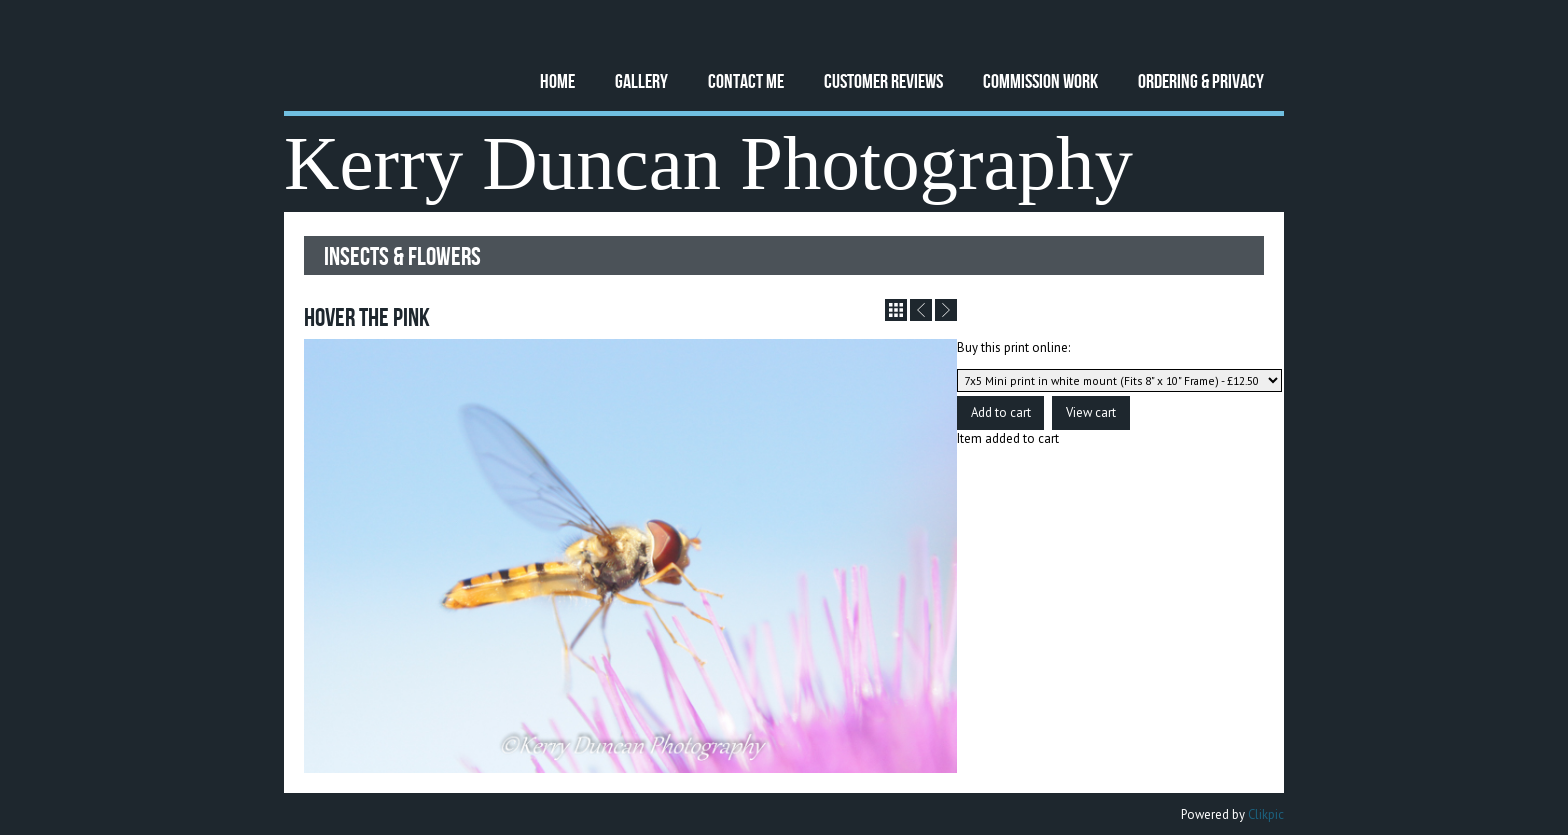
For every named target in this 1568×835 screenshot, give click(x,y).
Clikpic (1266, 814)
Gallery (641, 80)
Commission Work (1040, 80)
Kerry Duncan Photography (708, 163)
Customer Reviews (883, 80)
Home (557, 80)
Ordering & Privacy (1201, 80)
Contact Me (746, 80)
